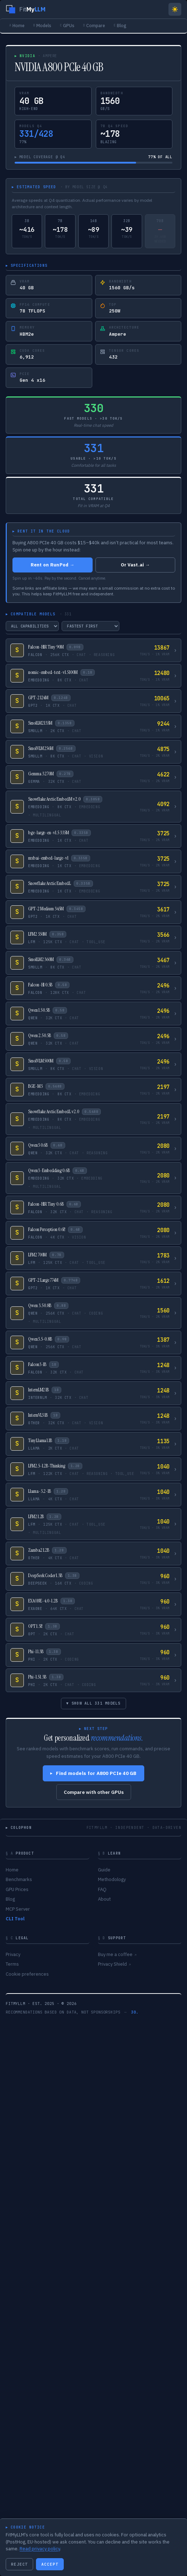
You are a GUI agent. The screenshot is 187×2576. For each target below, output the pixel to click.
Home (17, 25)
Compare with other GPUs (94, 1792)
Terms (12, 1964)
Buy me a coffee (117, 1954)
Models (42, 25)
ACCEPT (49, 2564)
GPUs (67, 25)
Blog (120, 25)
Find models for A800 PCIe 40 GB (93, 1773)
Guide (104, 1870)
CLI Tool (15, 1919)
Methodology (112, 1879)
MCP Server (18, 1909)
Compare (94, 25)
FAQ (102, 1889)
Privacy (13, 1954)
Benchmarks (19, 1879)
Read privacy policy (40, 2549)
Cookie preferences (27, 1974)
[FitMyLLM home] (26, 9)
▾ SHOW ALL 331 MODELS (93, 1703)
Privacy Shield (114, 1964)
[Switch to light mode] (174, 9)
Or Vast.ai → (135, 565)
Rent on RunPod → (52, 565)
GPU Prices (17, 1889)
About (104, 1899)
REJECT (19, 2564)
